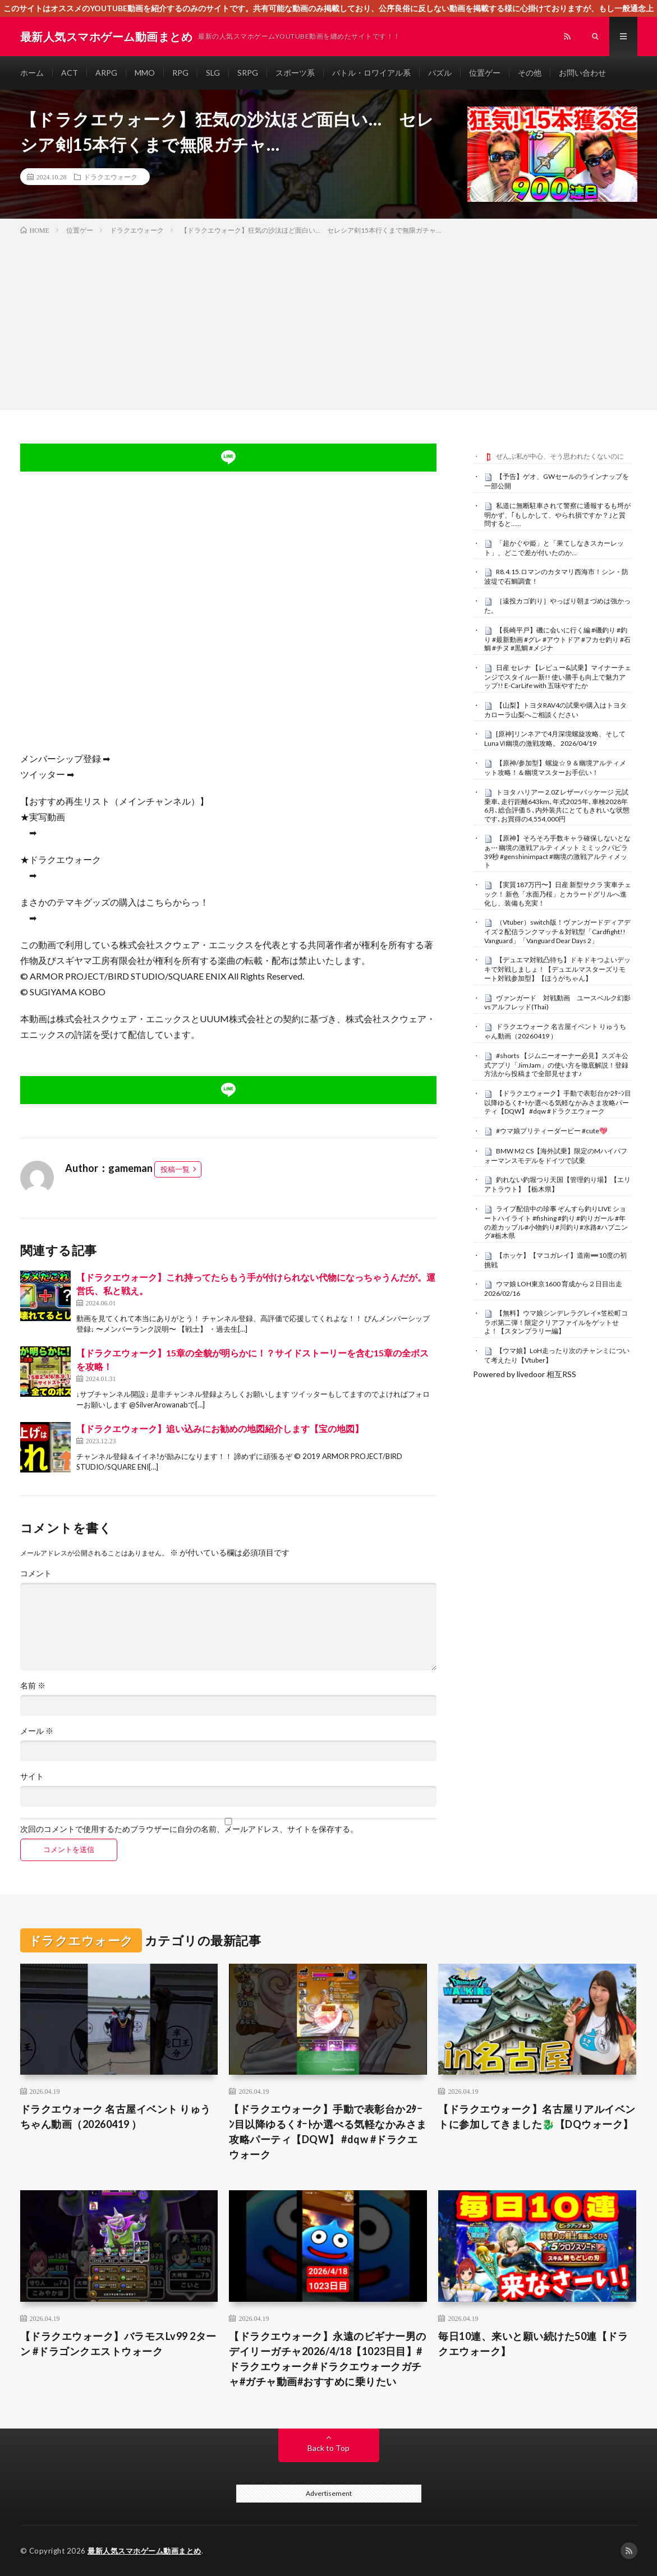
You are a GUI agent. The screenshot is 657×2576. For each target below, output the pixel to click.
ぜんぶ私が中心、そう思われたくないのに (560, 456)
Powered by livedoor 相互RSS (524, 1374)
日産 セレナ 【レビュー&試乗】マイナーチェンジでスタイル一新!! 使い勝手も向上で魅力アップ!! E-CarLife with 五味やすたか (557, 676)
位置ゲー (484, 72)
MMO (145, 72)
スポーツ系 (295, 72)
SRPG (247, 72)
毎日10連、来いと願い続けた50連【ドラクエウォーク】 (533, 2343)
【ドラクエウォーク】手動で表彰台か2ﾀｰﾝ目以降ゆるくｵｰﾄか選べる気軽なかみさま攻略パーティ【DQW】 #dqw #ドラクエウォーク (557, 1102)
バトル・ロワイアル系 (371, 72)
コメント (36, 1573)
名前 (32, 1685)
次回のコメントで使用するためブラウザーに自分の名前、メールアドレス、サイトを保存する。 (189, 1829)
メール (36, 1731)
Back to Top (328, 2448)
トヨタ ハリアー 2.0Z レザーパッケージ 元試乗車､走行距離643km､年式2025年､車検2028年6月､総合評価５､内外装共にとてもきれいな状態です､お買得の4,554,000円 (557, 805)
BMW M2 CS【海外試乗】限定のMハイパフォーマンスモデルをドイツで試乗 (555, 1156)
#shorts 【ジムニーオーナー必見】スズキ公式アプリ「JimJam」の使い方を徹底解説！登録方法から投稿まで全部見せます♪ (556, 1064)
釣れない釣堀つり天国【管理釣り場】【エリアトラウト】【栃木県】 (557, 1184)
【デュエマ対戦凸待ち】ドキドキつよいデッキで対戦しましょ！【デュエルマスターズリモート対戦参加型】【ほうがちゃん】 (557, 968)
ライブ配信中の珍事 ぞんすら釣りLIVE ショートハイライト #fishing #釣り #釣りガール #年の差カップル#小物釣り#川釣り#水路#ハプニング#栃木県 (556, 1222)
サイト (32, 1776)
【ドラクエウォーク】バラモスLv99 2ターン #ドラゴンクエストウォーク (118, 2343)
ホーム (32, 72)
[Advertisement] (328, 320)
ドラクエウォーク (110, 176)
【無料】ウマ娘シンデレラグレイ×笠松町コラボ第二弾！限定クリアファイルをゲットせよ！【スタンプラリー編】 (556, 1322)
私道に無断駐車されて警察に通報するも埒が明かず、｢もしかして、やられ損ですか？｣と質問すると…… (557, 514)
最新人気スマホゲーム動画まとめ (144, 2550)
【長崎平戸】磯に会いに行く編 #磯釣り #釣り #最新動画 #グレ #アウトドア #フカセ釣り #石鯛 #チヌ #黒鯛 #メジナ (557, 639)
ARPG (106, 72)
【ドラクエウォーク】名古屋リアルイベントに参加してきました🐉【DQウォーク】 (537, 2116)
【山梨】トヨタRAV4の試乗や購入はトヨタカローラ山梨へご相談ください (555, 710)
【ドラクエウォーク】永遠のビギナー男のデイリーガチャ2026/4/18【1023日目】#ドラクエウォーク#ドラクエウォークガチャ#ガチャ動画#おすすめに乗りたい (327, 2359)
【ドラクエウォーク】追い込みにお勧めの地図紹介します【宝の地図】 (220, 1428)
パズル (440, 72)
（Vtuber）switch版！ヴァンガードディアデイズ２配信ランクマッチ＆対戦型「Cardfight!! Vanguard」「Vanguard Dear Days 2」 (557, 931)
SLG (213, 72)
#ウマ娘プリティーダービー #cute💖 (552, 1131)
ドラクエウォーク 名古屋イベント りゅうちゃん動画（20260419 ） (555, 1031)
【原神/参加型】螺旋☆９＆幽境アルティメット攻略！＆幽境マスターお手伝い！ (555, 768)
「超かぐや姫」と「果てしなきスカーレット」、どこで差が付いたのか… (554, 548)
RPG (180, 72)
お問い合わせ (582, 72)
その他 (529, 72)
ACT (69, 72)
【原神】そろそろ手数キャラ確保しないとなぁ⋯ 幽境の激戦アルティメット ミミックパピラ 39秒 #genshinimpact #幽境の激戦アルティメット (557, 851)
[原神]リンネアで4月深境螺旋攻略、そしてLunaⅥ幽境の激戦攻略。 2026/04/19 (555, 738)
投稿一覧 (175, 1169)
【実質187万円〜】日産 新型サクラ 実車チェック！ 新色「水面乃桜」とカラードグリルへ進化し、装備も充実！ (557, 893)
